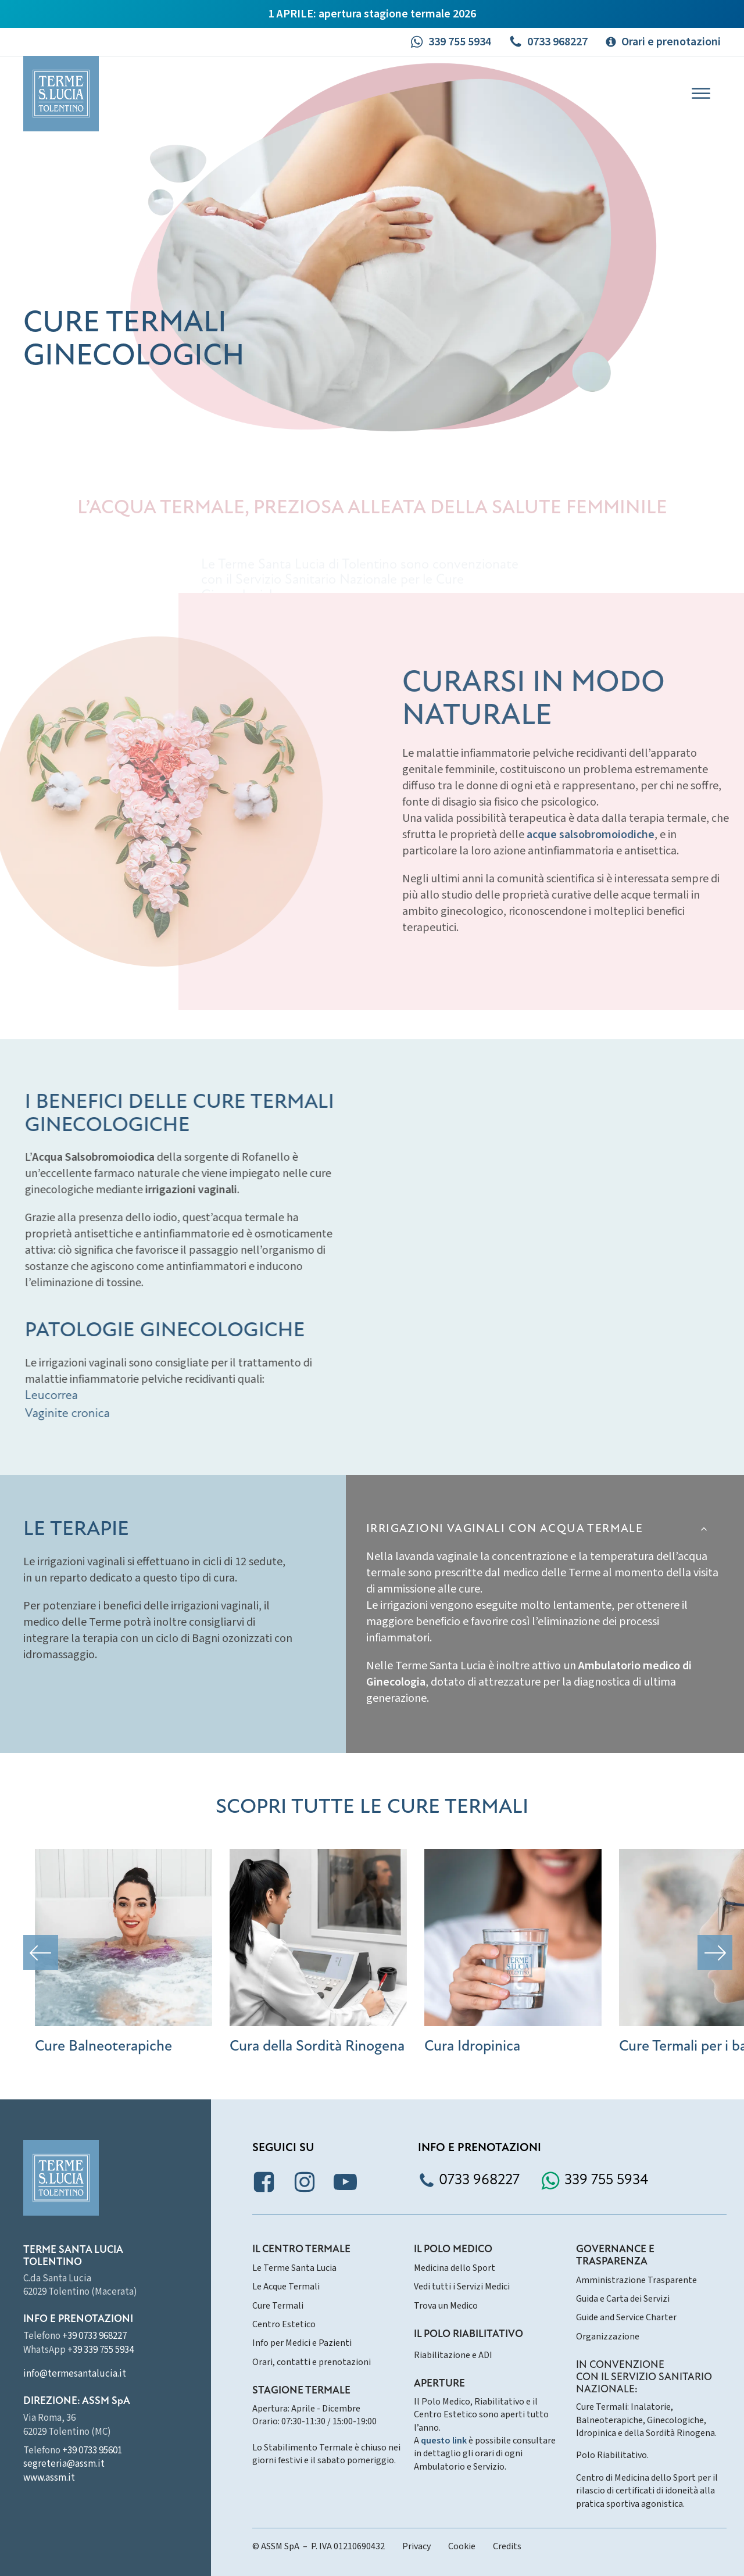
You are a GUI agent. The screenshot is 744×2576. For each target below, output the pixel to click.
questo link (444, 2440)
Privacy (416, 2546)
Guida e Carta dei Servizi (623, 2298)
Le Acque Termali (286, 2286)
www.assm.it (49, 2478)
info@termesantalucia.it (74, 2374)
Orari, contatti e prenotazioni (311, 2362)
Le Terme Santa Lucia (294, 2268)
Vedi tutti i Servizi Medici (462, 2286)
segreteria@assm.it (64, 2464)
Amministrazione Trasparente (636, 2280)
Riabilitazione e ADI (453, 2355)
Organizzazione (607, 2336)
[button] (450, 42)
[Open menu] (701, 93)
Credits (507, 2546)
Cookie (461, 2546)
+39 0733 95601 (92, 2450)
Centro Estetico (284, 2324)
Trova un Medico (446, 2305)
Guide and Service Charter (626, 2317)
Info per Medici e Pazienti (302, 2343)
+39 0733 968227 (94, 2336)
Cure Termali (277, 2305)
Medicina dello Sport (454, 2268)
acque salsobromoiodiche (641, 835)
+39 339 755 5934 (100, 2350)
